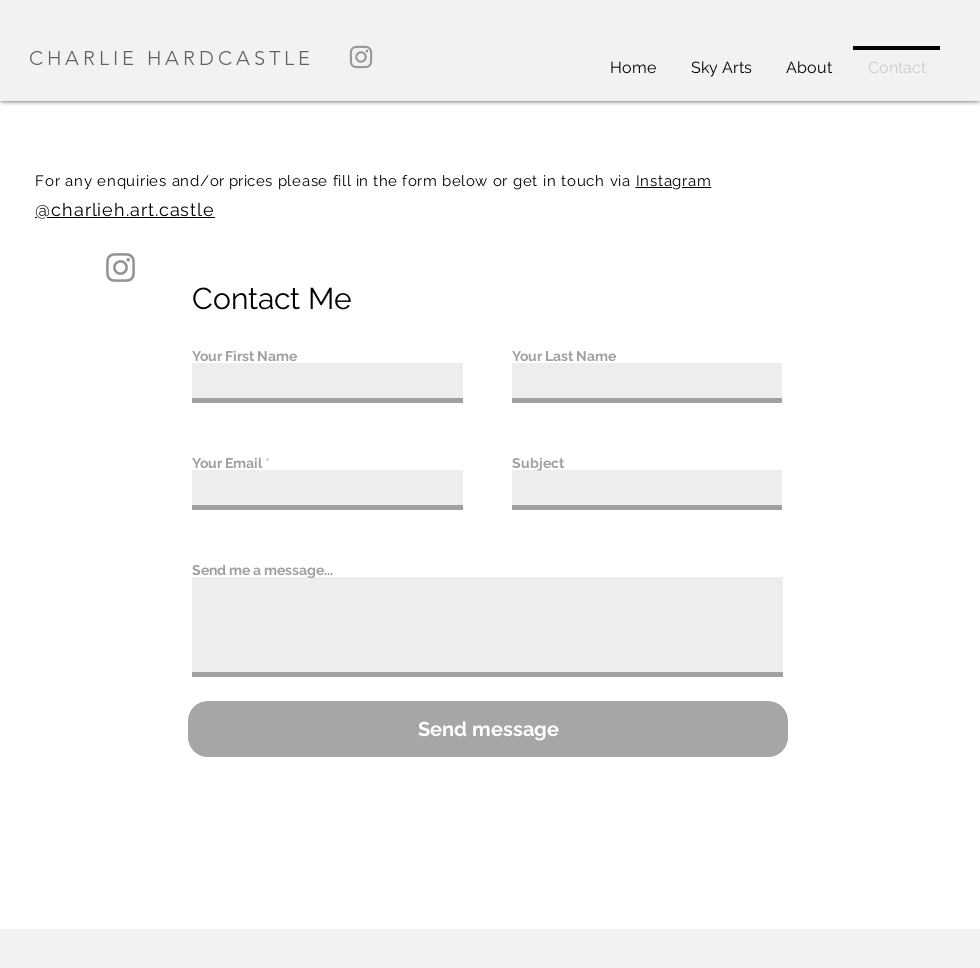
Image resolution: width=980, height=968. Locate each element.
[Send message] (488, 729)
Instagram (674, 181)
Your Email (227, 463)
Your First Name (244, 356)
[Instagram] (361, 57)
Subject (538, 463)
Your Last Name (564, 356)
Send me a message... (262, 570)
